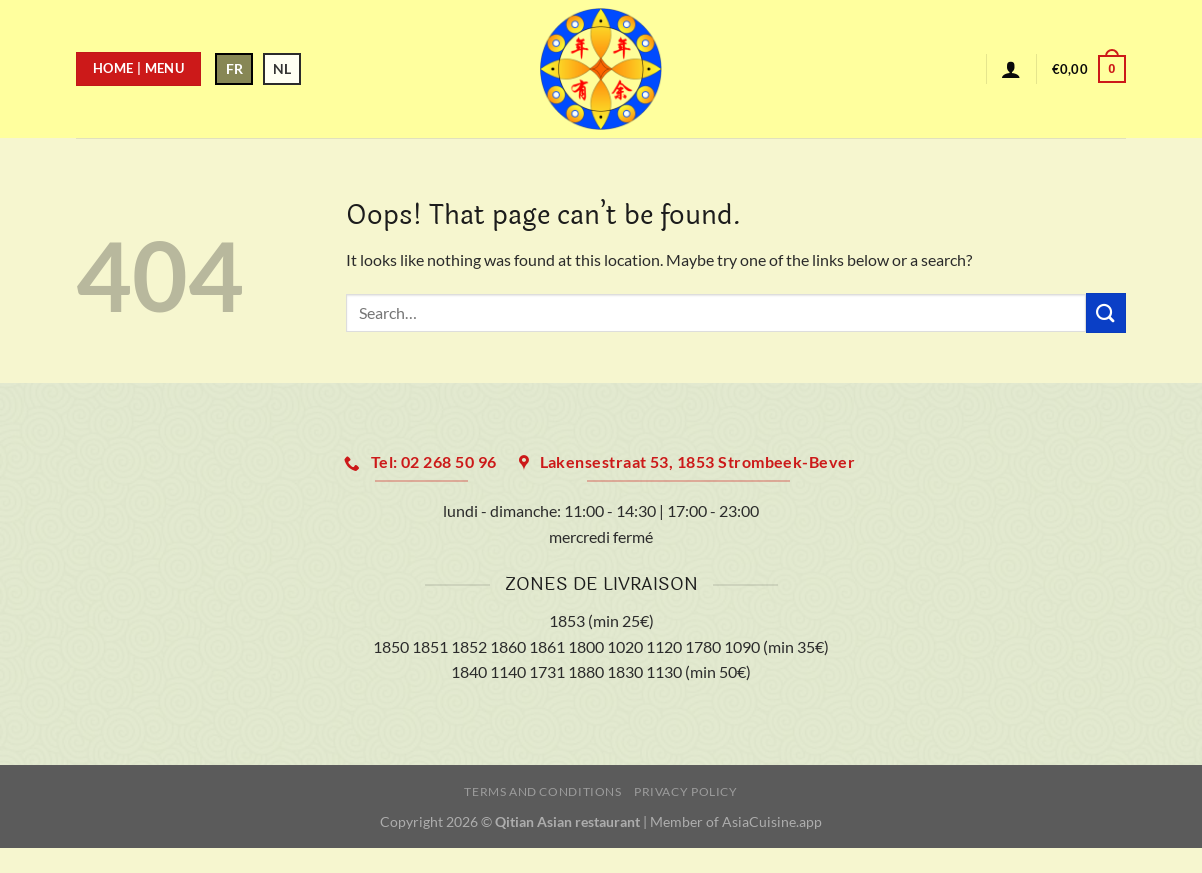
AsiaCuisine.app (772, 821)
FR (234, 68)
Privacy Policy (686, 791)
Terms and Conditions (542, 791)
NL (282, 68)
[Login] (1011, 69)
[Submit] (1106, 312)
